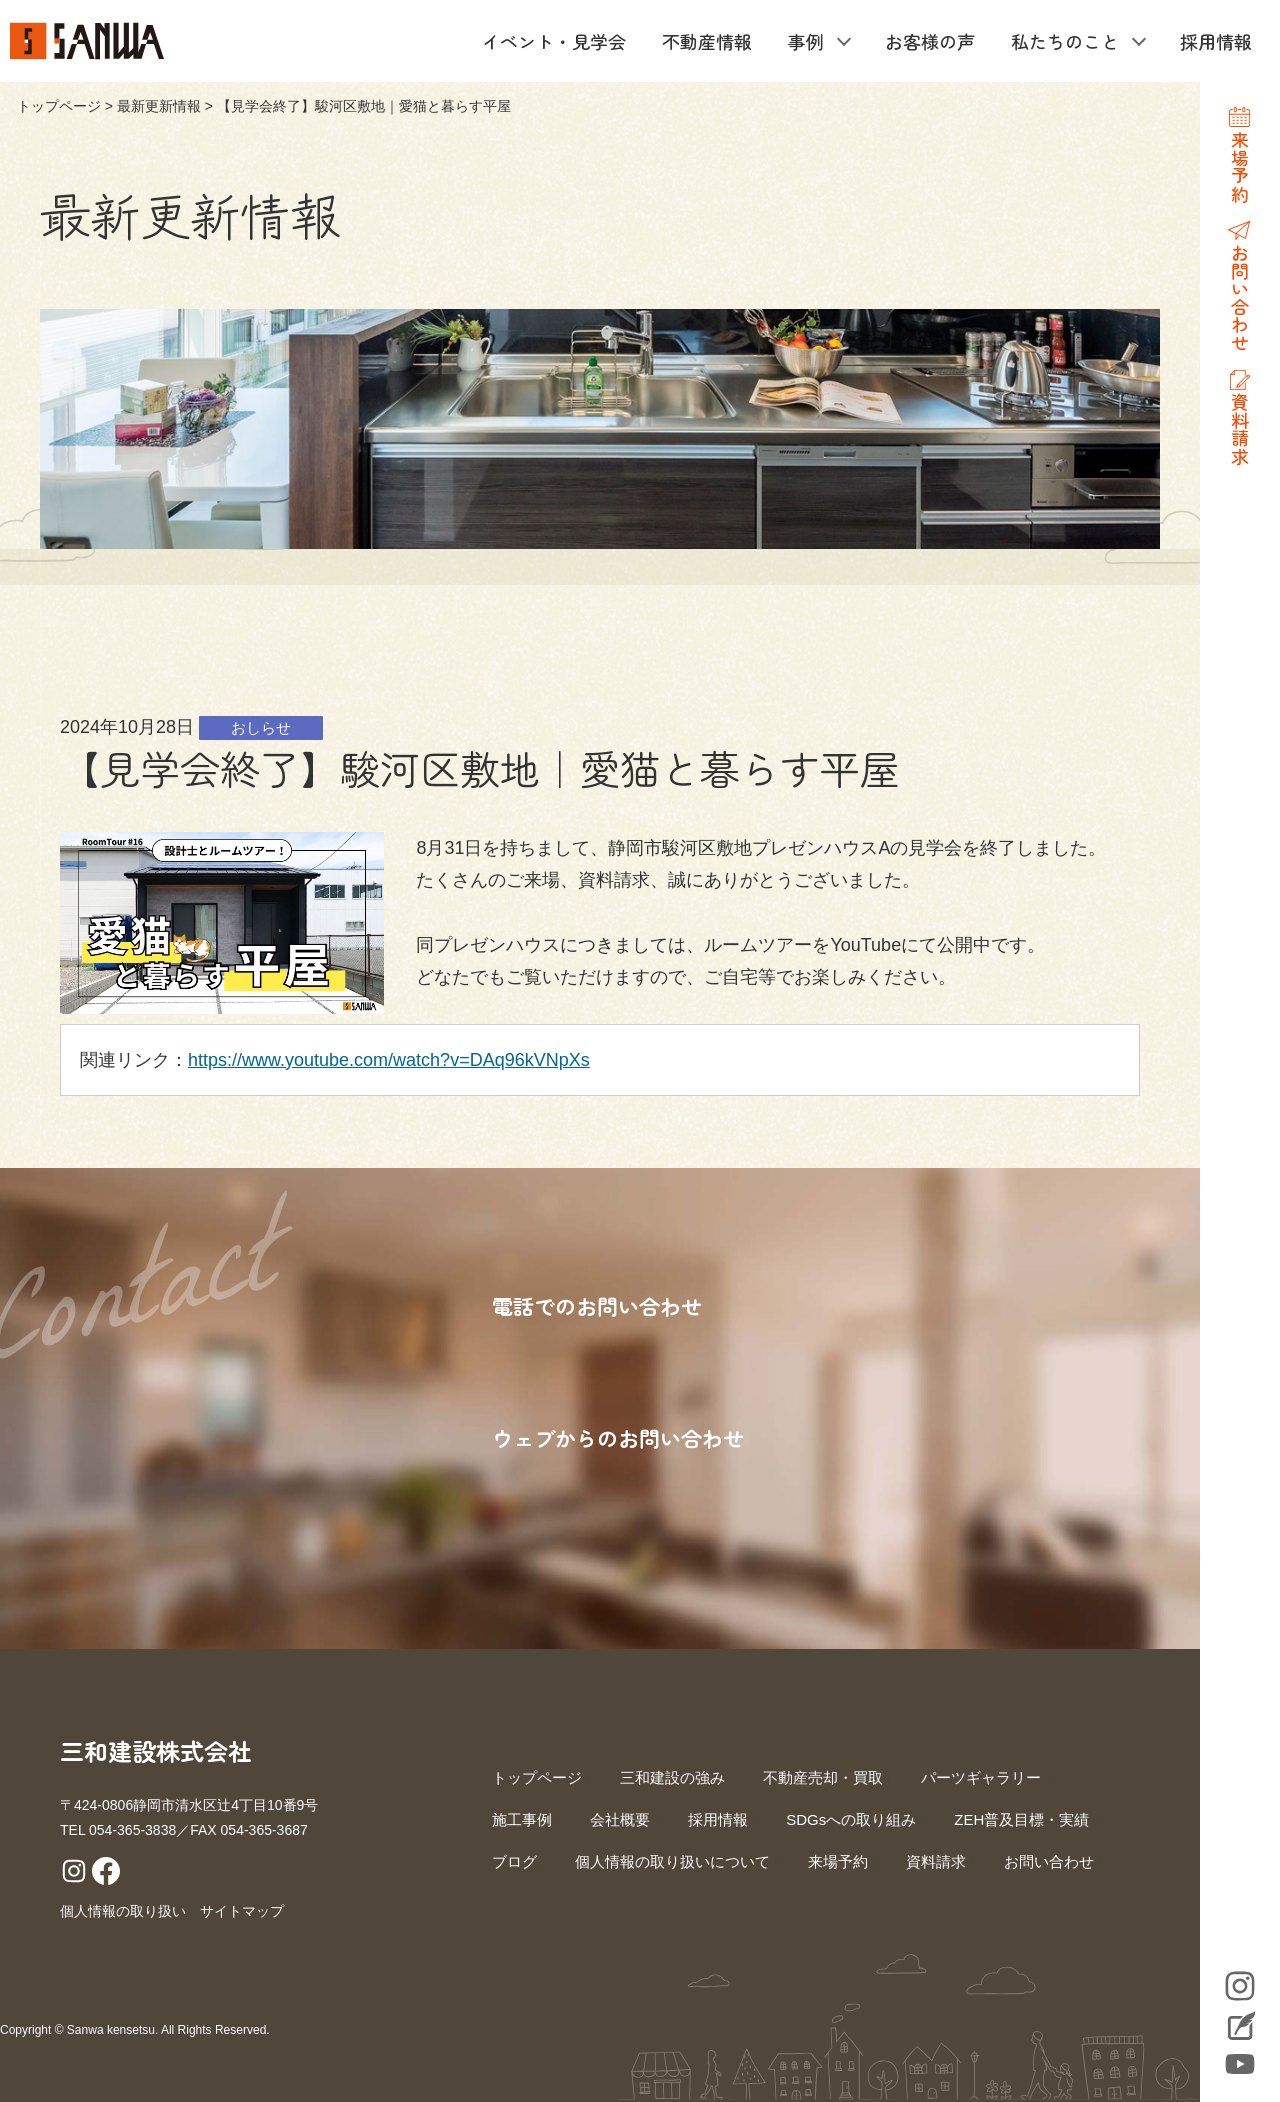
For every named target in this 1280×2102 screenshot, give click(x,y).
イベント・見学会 (554, 41)
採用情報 (1216, 41)
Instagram (1240, 1986)
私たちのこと (1065, 41)
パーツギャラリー (981, 1777)
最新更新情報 (159, 106)
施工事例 (522, 1819)
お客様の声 (930, 41)
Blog (1240, 2028)
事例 (806, 41)
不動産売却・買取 (823, 1777)
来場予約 (838, 1861)
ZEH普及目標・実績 (1021, 1819)
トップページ (59, 106)
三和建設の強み (672, 1777)
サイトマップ (242, 1911)
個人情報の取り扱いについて (672, 1861)
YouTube (1240, 2064)
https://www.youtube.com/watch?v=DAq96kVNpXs (389, 1060)
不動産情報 (707, 41)
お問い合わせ (1049, 1861)
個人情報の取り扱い (123, 1911)
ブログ (514, 1861)
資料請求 (936, 1861)
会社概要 (620, 1819)
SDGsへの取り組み (851, 1819)
